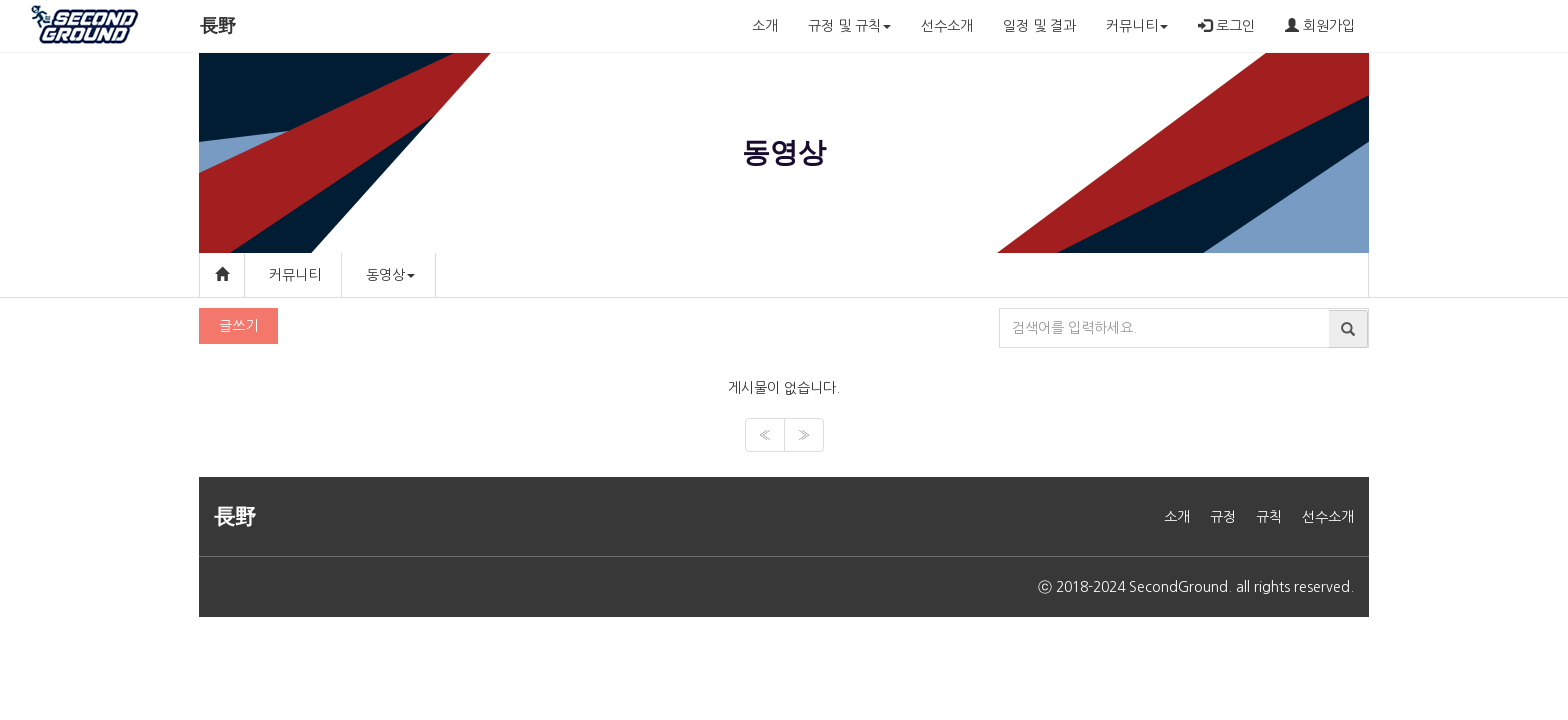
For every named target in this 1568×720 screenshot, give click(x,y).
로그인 (1226, 25)
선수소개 (947, 26)
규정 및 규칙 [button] (849, 26)
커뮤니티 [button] (1137, 26)
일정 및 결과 (1039, 26)
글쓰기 (238, 326)
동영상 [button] (390, 275)
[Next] (804, 435)
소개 (765, 26)
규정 (1223, 517)
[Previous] (765, 435)
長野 (218, 26)
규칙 (1269, 517)
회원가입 (1320, 25)
